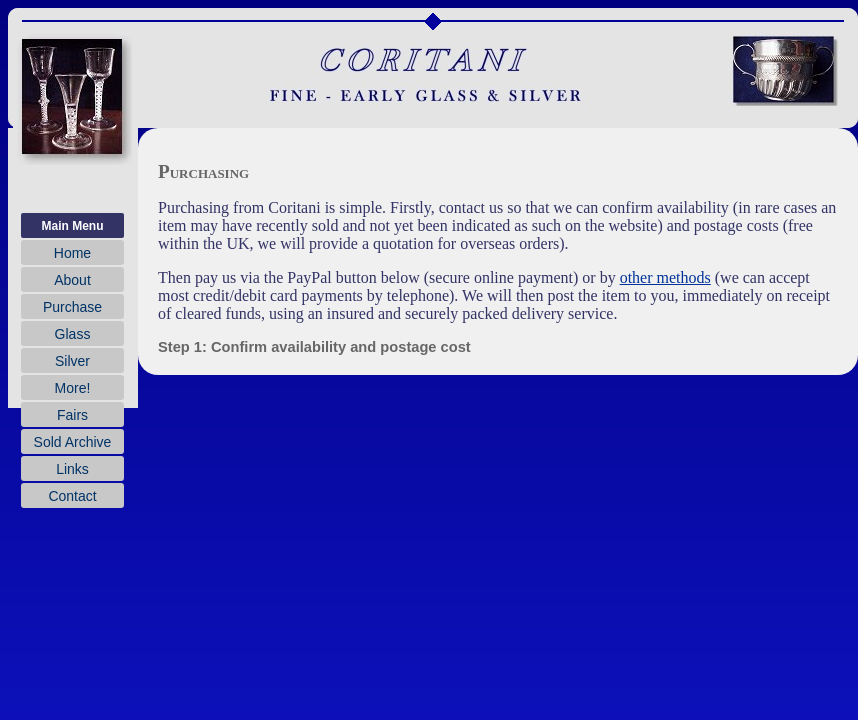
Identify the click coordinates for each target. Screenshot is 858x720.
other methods (665, 277)
